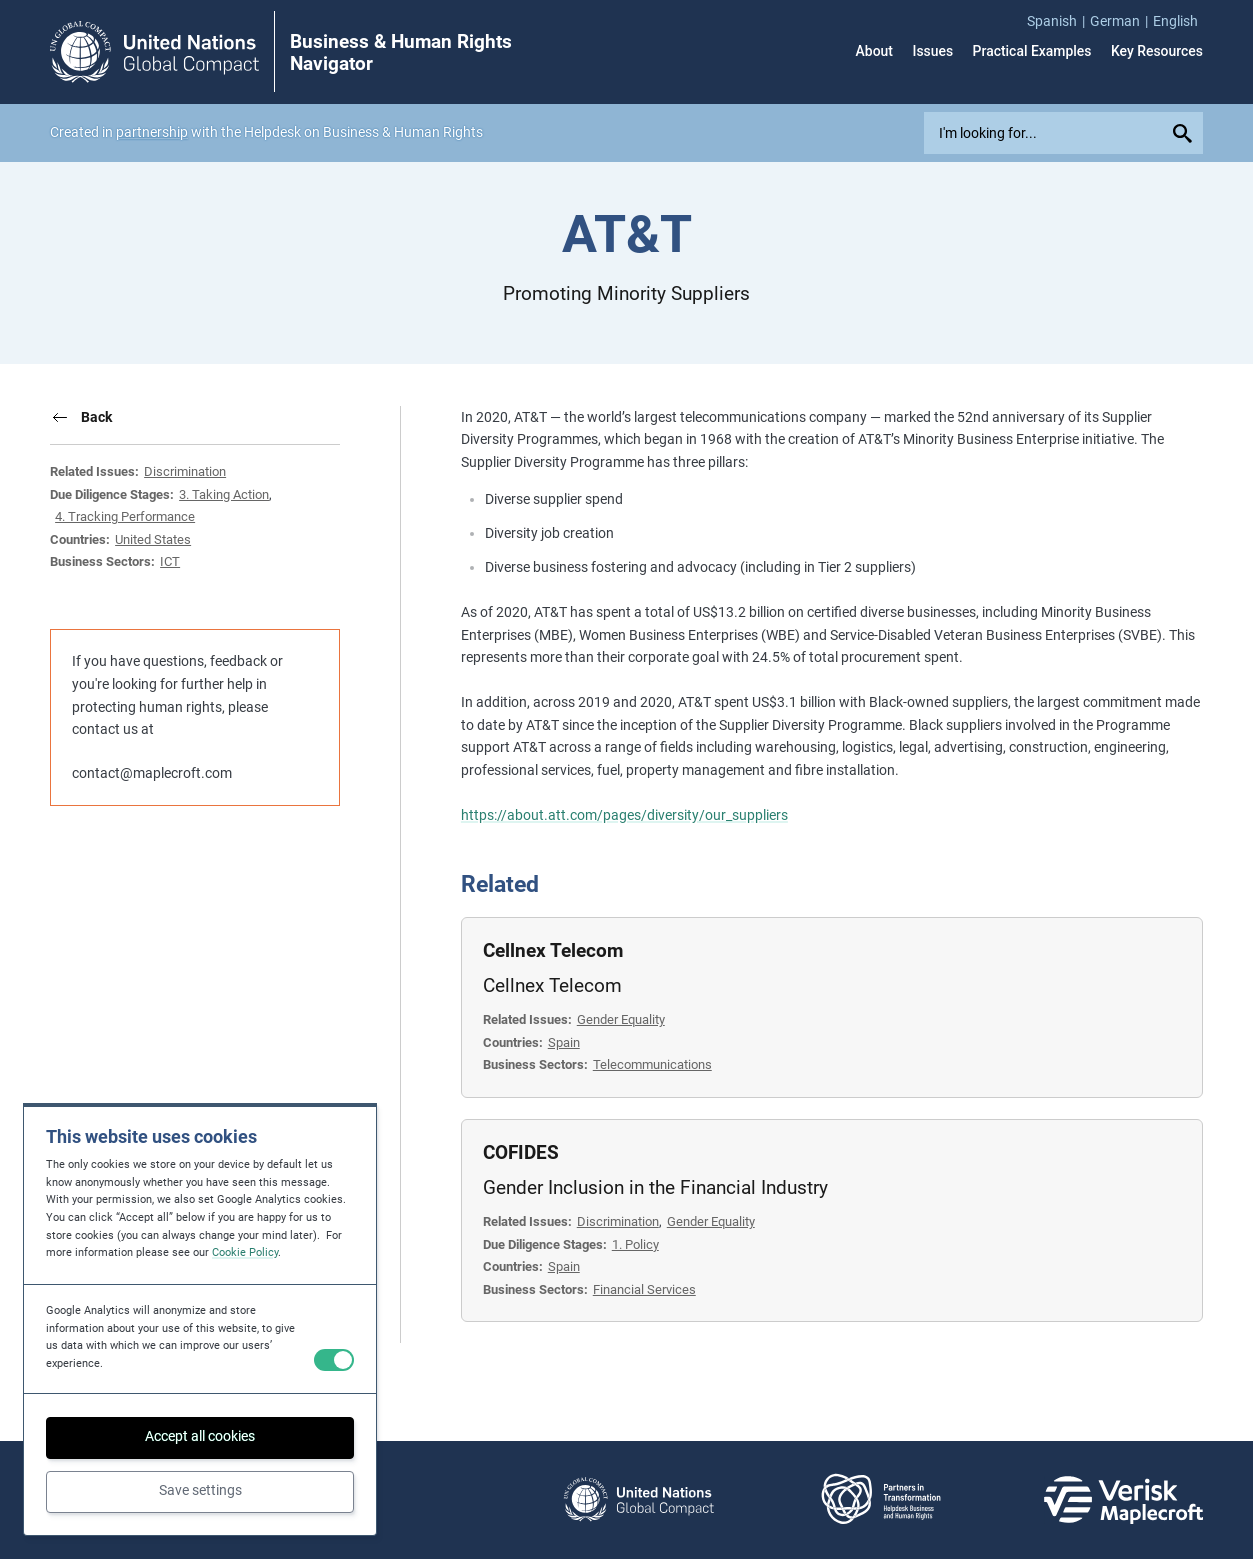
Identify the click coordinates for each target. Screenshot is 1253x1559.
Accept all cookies (200, 1436)
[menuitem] (1058, 21)
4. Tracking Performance (125, 516)
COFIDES (521, 1153)
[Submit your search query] (1185, 133)
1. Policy (635, 1244)
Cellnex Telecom (553, 951)
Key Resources (1157, 52)
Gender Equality (621, 1019)
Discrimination (185, 471)
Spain (564, 1042)
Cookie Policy (245, 1252)
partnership (152, 132)
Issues (932, 52)
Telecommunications (652, 1064)
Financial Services (644, 1289)
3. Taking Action (224, 494)
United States (153, 539)
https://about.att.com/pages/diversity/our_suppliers (624, 815)
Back (96, 417)
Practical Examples (1032, 52)
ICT (170, 561)
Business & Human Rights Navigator (401, 53)
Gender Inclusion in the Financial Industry (655, 1188)
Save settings (200, 1490)
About (874, 52)
